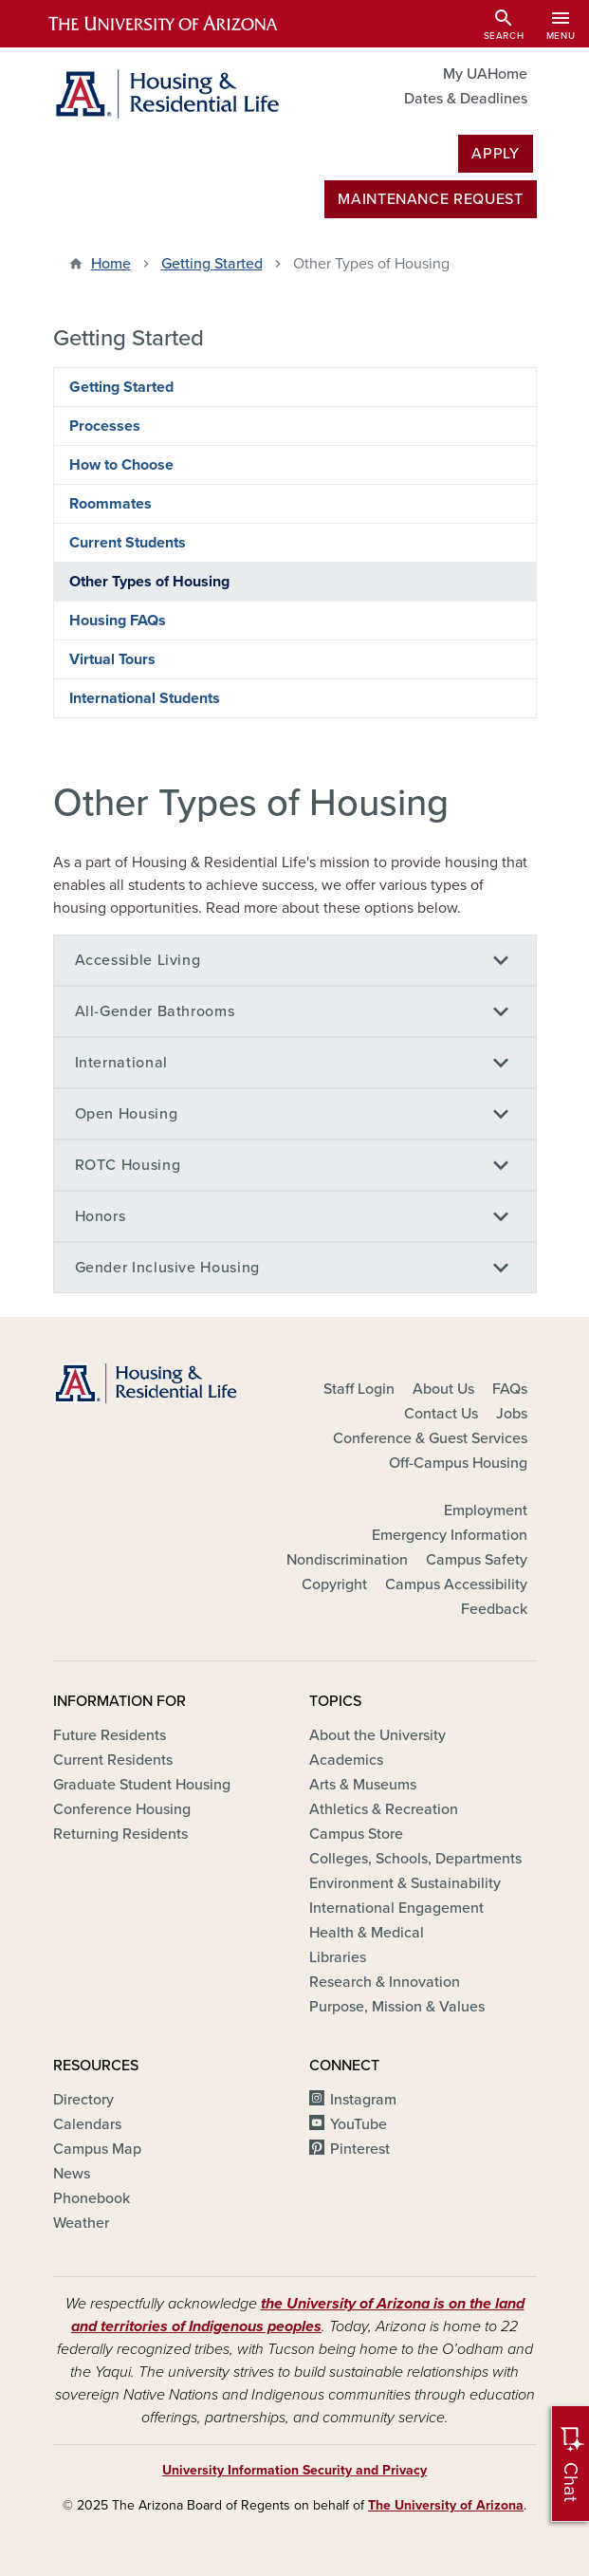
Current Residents (113, 1760)
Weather (81, 2223)
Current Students (127, 542)
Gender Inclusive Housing (167, 1267)
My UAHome (485, 74)
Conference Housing (122, 1809)
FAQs (509, 1389)
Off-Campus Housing (458, 1463)
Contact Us (441, 1413)
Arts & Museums (362, 1784)
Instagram (363, 2099)
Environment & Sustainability (405, 1883)
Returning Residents (120, 1834)
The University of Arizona (446, 2505)
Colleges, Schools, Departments (415, 1858)
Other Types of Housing (149, 581)
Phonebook (91, 2198)
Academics (346, 1760)
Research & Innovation (384, 1982)
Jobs (511, 1413)
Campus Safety (476, 1559)
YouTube (358, 2124)
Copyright (334, 1584)
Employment (485, 1510)
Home (111, 263)
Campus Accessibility (456, 1584)
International (121, 1062)
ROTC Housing (128, 1165)
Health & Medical (366, 1932)
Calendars (87, 2124)
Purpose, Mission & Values (397, 2006)
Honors (100, 1216)
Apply (495, 153)
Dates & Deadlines (465, 98)
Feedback (494, 1609)
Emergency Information (449, 1535)
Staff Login (359, 1389)
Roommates (110, 503)
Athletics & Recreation (383, 1809)
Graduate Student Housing (141, 1784)
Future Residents (109, 1735)
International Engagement (396, 1908)
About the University (377, 1735)
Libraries (337, 1957)
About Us (443, 1389)
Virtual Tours (112, 659)
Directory (83, 2099)
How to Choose (121, 464)
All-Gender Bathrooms (155, 1011)
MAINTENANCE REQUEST (430, 199)
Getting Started (212, 263)
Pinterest (360, 2149)
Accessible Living (138, 960)
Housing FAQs (117, 620)
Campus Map (97, 2149)
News (71, 2173)
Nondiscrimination (347, 1559)
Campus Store (356, 1834)
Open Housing (126, 1113)
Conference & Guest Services (430, 1438)
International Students (144, 698)
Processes (104, 426)
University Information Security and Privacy (294, 2470)
